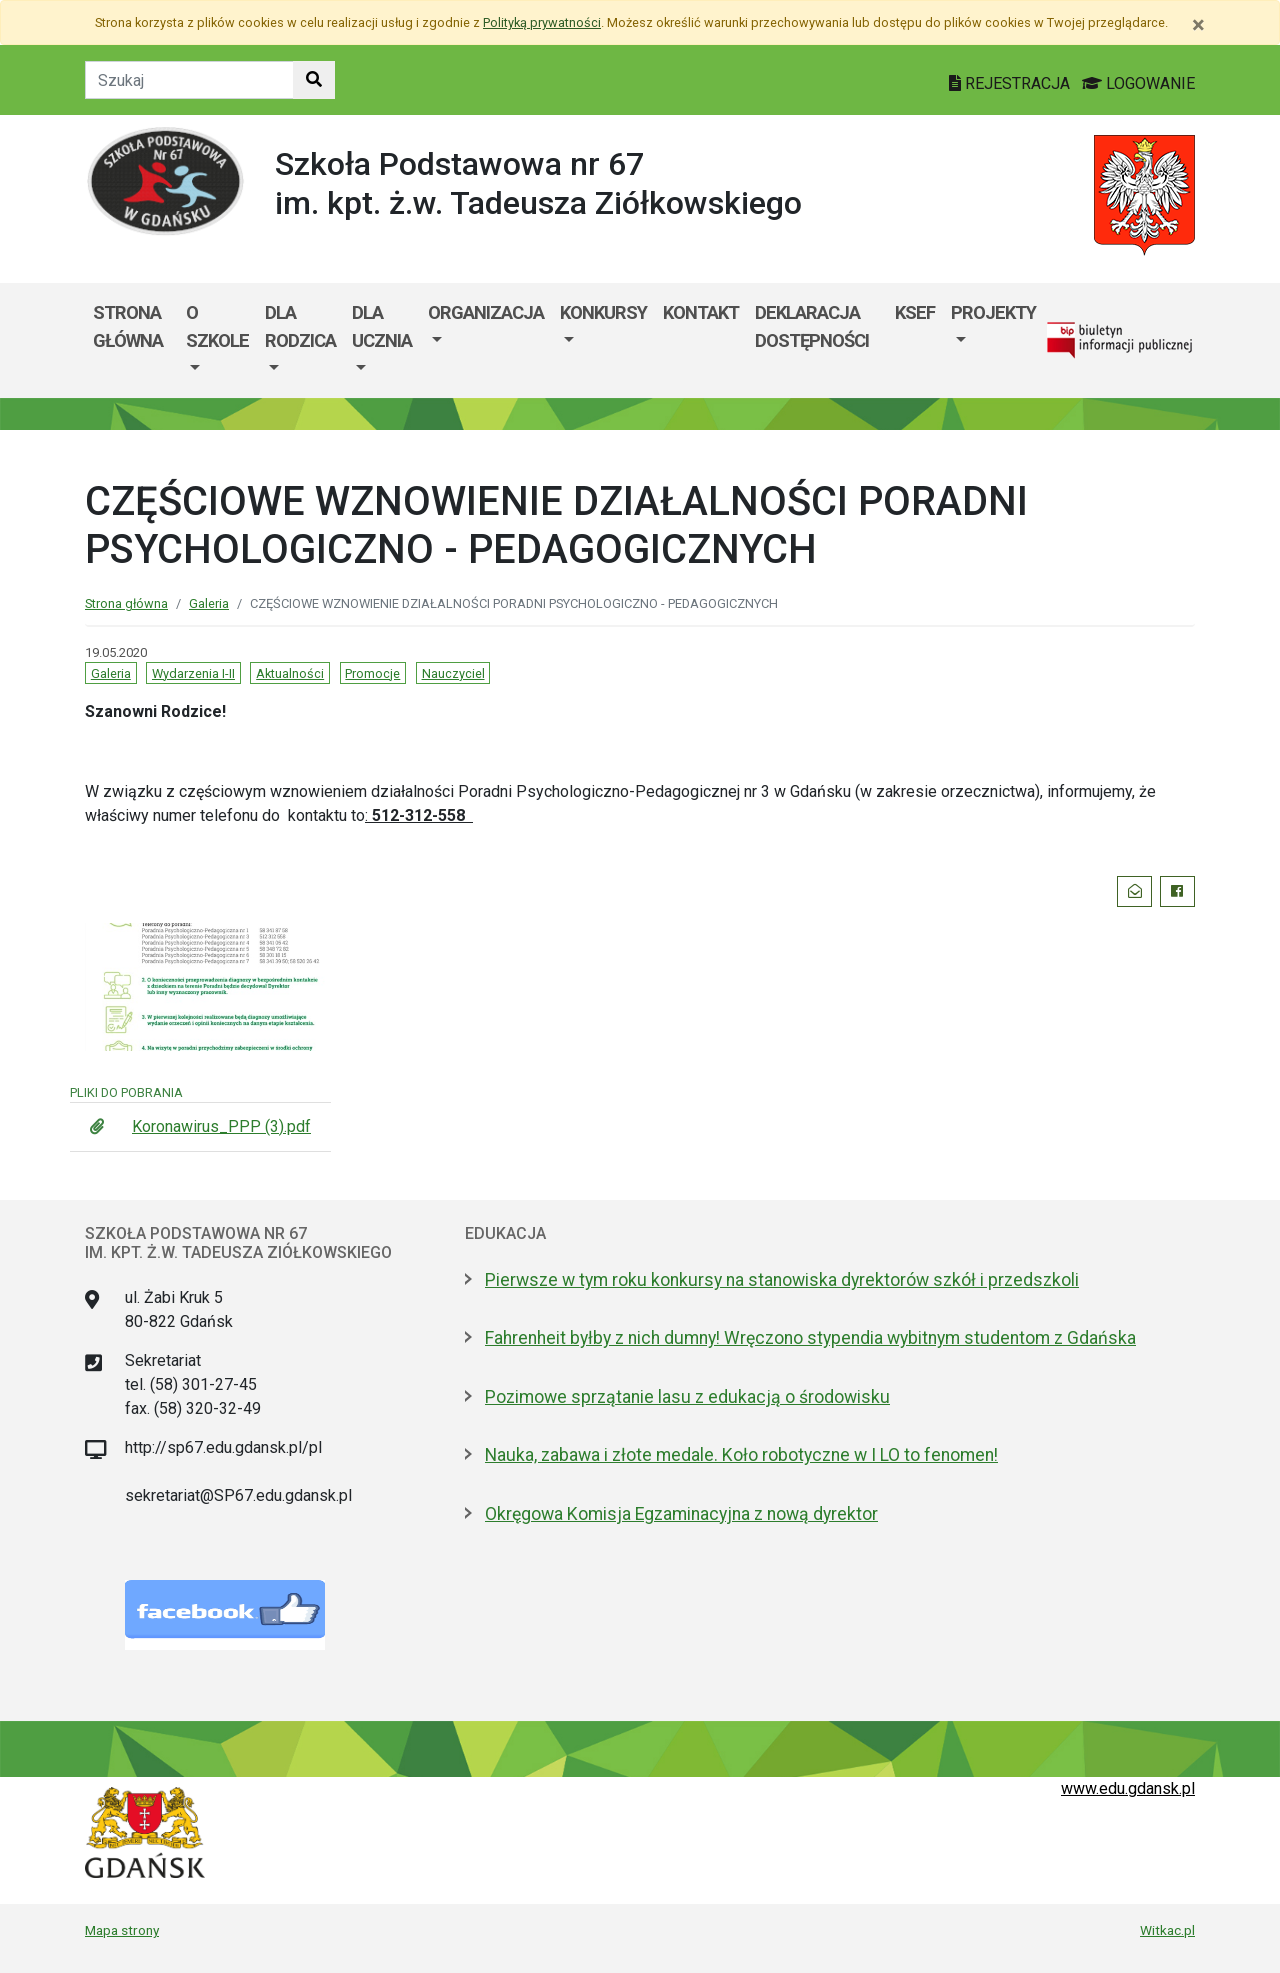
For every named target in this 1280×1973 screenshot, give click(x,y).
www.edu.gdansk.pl (1128, 1788)
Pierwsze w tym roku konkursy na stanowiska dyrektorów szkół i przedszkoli (782, 1280)
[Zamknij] (1198, 25)
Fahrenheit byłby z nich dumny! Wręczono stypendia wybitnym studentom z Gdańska (810, 1338)
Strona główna (128, 326)
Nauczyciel (453, 673)
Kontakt (701, 312)
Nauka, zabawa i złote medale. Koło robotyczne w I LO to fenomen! (741, 1455)
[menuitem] (217, 340)
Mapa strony (122, 1930)
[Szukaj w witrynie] (314, 80)
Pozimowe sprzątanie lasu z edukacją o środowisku (687, 1397)
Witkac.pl (1167, 1930)
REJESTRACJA (1011, 83)
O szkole (217, 326)
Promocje (372, 673)
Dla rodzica (300, 326)
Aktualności (290, 673)
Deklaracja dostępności (812, 326)
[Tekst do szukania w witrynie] (189, 80)
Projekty (993, 312)
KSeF (915, 312)
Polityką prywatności (542, 22)
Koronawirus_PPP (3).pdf (221, 1126)
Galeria (209, 603)
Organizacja (486, 312)
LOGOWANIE (1138, 83)
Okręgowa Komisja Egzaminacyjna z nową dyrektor (681, 1514)
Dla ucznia (382, 326)
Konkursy (603, 312)
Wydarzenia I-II (193, 673)
